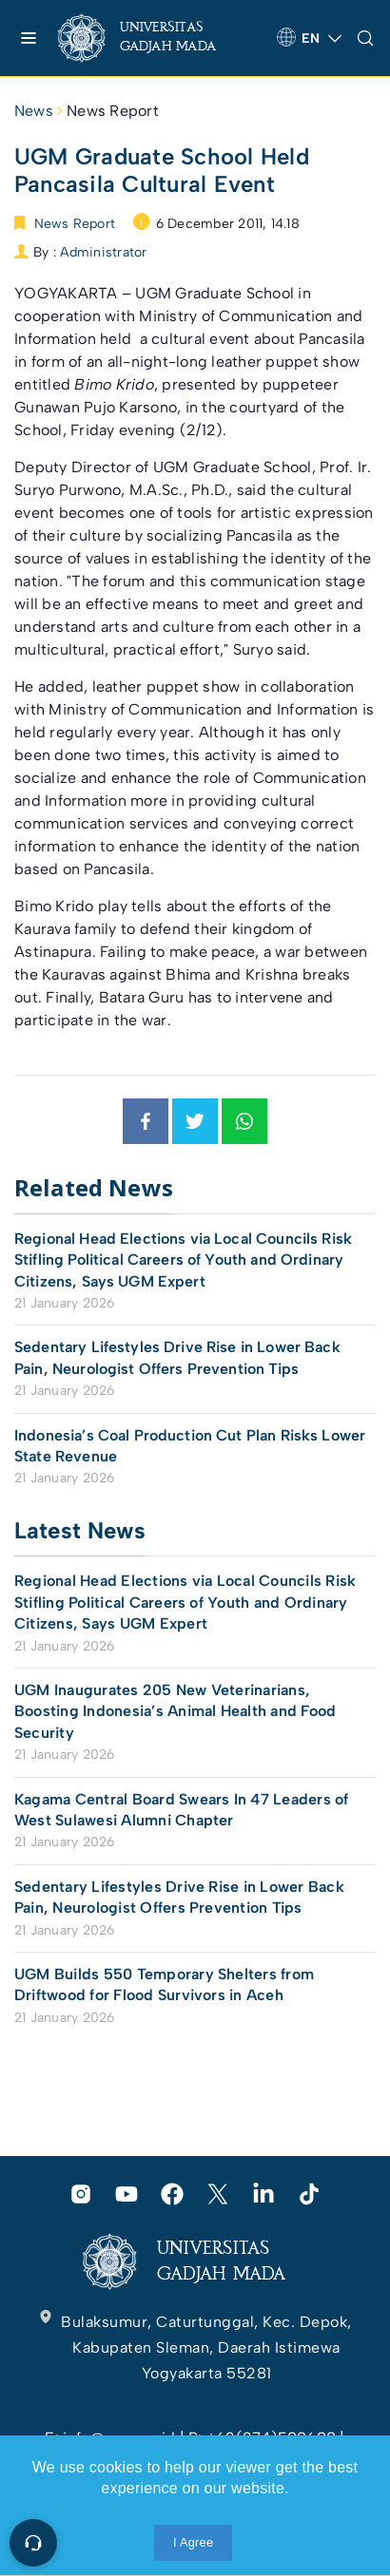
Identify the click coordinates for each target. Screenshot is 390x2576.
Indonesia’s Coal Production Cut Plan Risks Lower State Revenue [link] (189, 1445)
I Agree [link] (193, 2542)
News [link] (33, 111)
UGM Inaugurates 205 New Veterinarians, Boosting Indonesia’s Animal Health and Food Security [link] (175, 1711)
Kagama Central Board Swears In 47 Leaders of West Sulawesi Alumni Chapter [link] (181, 1809)
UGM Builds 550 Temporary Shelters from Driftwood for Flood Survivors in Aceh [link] (164, 1984)
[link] (152, 38)
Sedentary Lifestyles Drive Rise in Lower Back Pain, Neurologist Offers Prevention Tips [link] (177, 1357)
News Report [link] (113, 111)
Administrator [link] (103, 252)
